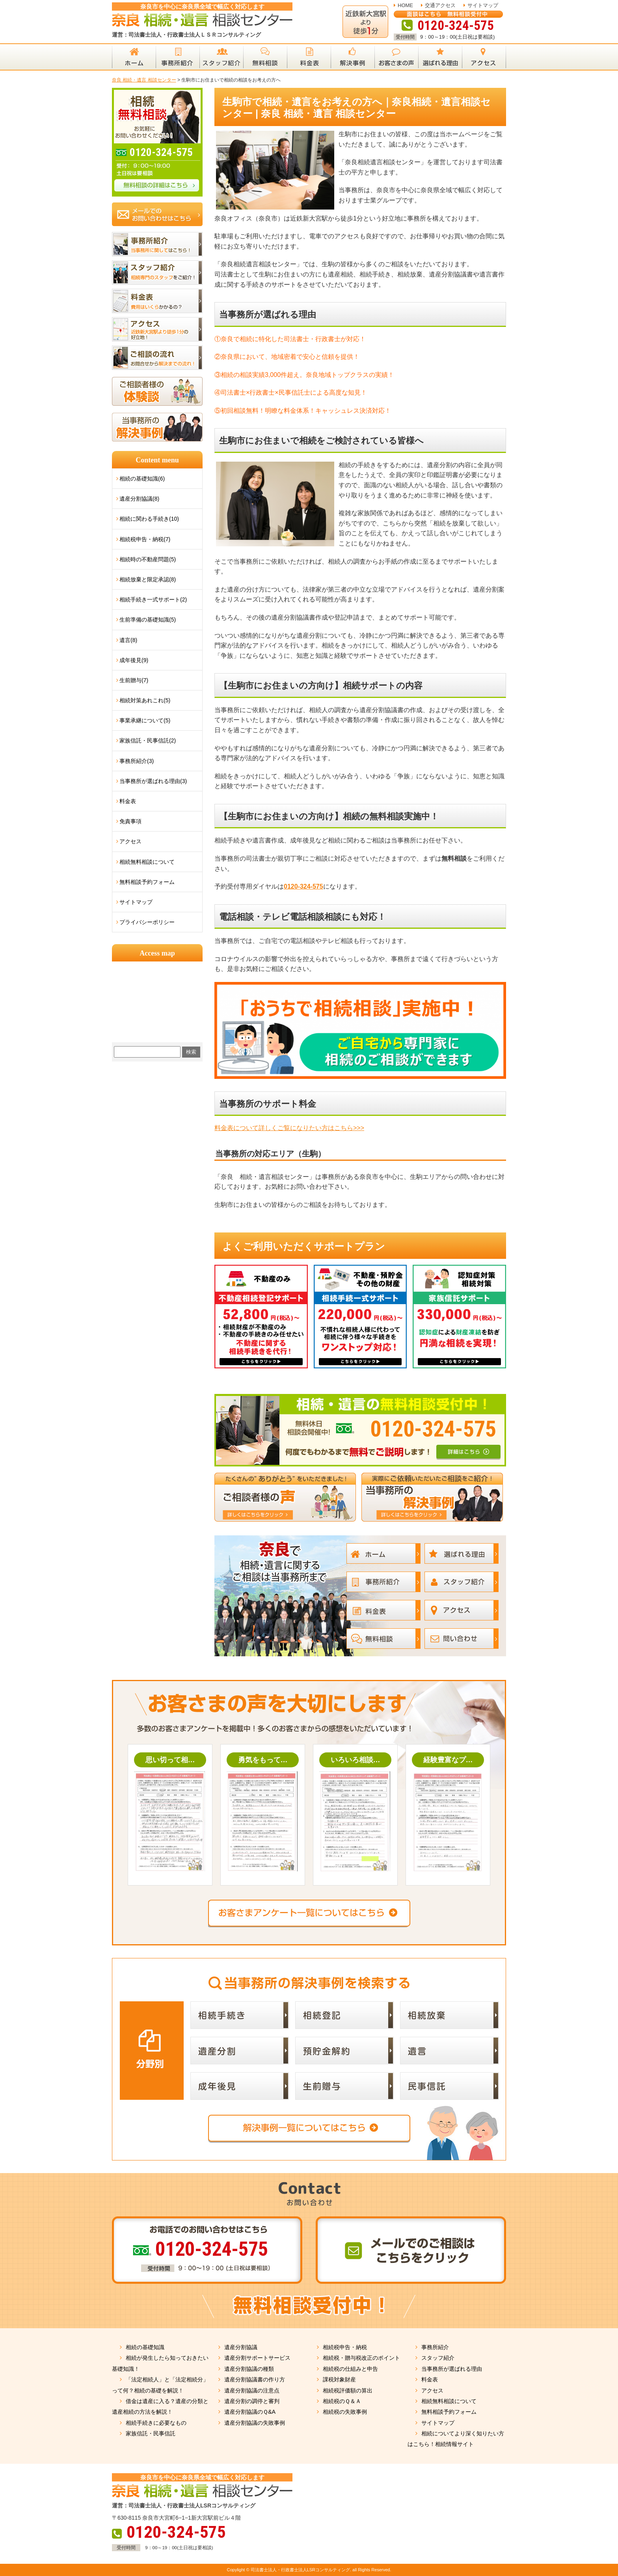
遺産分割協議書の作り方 (254, 2379)
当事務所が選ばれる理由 (451, 2369)
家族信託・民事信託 (150, 2433)
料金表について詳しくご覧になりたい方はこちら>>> (289, 1128)
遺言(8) (128, 640)
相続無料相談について (147, 862)
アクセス (130, 841)
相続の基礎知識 (145, 2347)
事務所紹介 (435, 2347)
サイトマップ (482, 5)
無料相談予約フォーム (147, 882)
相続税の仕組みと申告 (350, 2369)
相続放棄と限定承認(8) (147, 579)
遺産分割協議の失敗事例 (254, 2423)
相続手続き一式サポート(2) (153, 599)
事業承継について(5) (144, 720)
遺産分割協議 (240, 2347)
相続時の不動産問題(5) (147, 559)
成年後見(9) (133, 660)
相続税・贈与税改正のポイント (361, 2358)
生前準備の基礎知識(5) (147, 619)
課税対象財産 (339, 2379)
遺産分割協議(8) (139, 499)
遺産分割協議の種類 (249, 2369)
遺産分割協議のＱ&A (249, 2412)
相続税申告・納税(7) (144, 539)
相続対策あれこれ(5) (144, 700)
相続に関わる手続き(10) (149, 519)
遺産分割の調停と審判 (251, 2401)
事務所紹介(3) (136, 761)
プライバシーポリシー (147, 922)
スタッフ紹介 (437, 2358)
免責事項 (130, 821)
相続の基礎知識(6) (142, 478)
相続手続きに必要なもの (156, 2423)
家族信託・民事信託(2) (147, 740)
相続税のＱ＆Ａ (342, 2401)
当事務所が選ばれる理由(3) (153, 781)
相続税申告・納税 (345, 2347)
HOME (405, 5)
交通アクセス (440, 5)
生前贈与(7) (133, 680)
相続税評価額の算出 (347, 2390)
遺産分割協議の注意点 (251, 2390)
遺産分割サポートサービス (257, 2358)
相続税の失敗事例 (345, 2412)
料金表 (127, 801)
